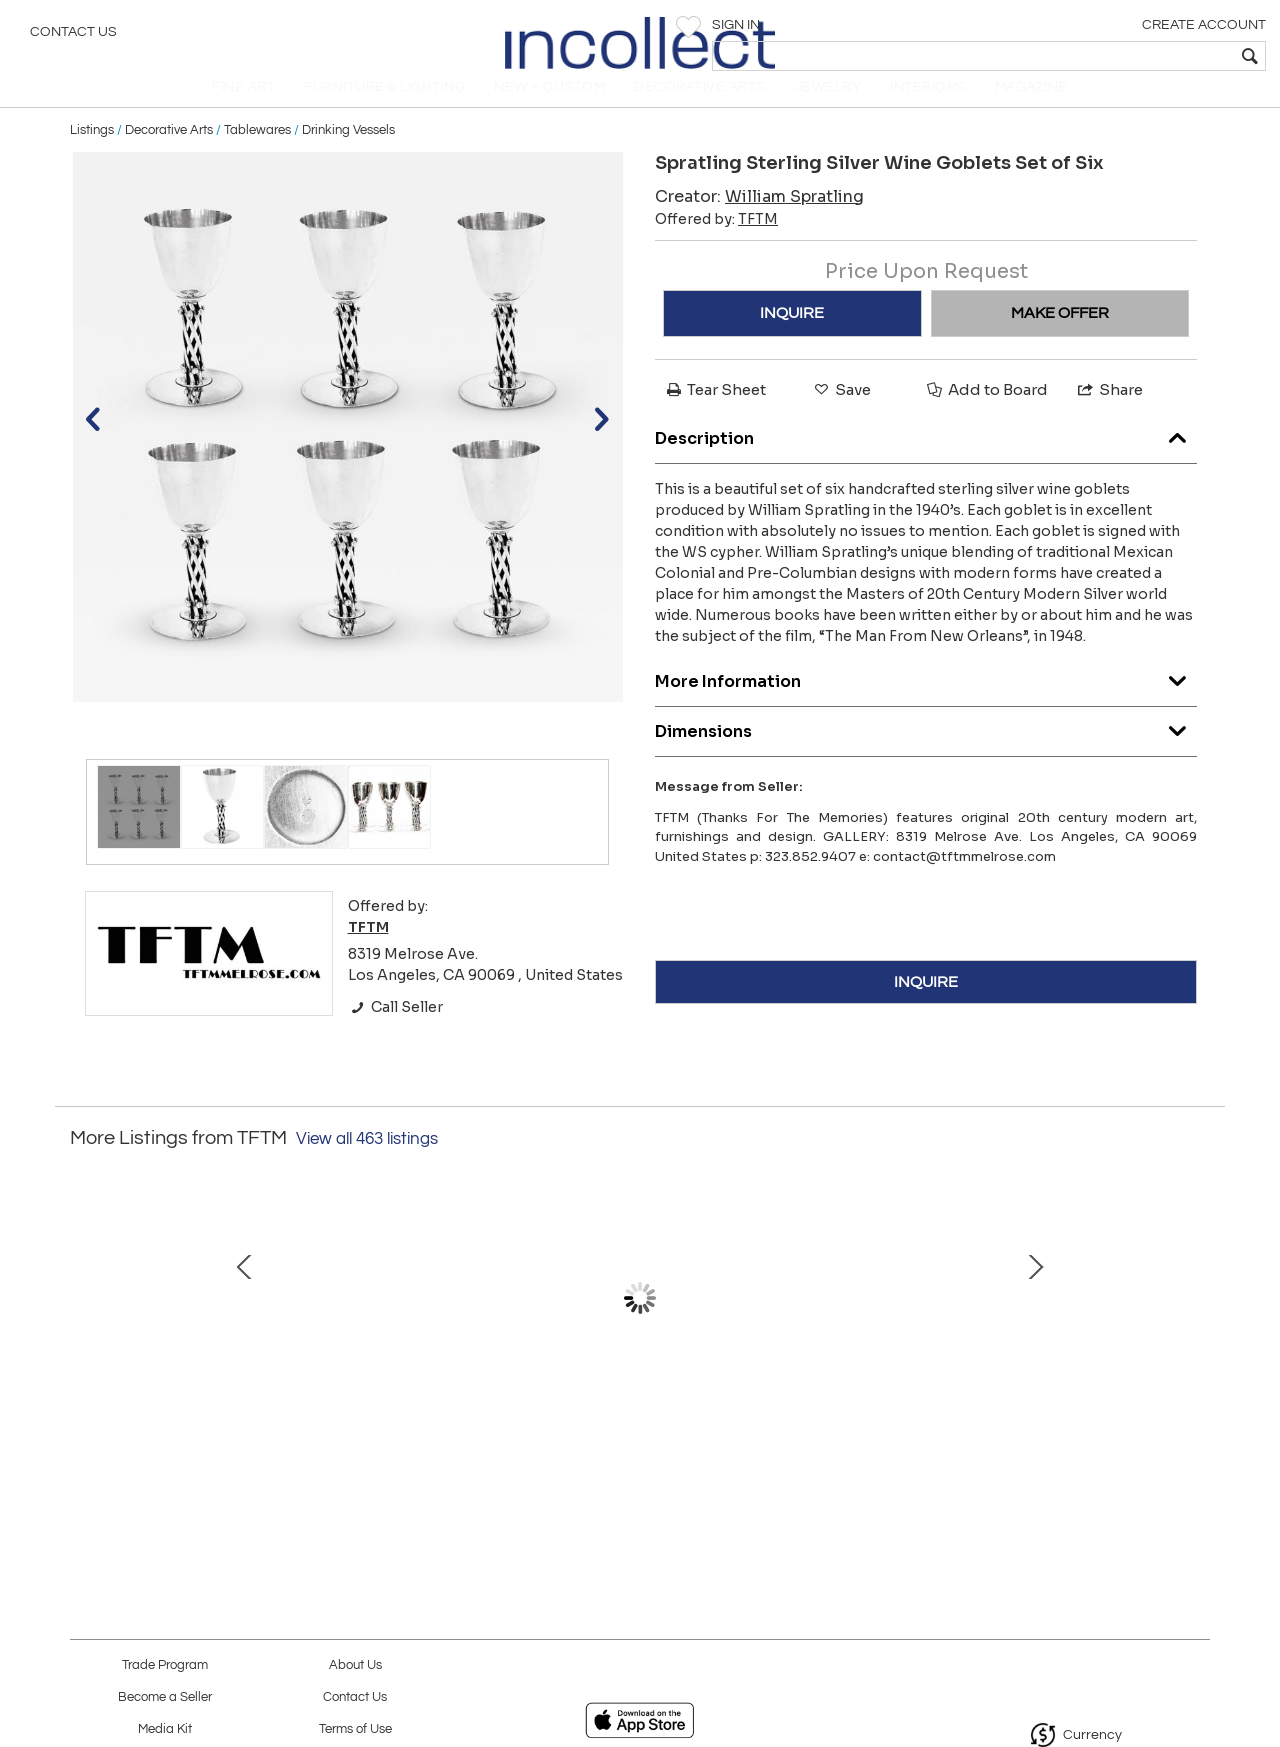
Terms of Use (355, 1729)
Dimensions (926, 748)
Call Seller (395, 1029)
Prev (85, 1330)
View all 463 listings (367, 1161)
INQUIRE (792, 335)
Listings (92, 152)
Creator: (759, 218)
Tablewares (257, 152)
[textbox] (1120, 56)
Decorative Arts (169, 152)
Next (1195, 1330)
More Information (926, 698)
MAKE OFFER (1060, 335)
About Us (355, 1665)
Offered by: (716, 241)
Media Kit (165, 1729)
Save (841, 411)
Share (1109, 411)
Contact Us (73, 35)
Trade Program (165, 1665)
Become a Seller (165, 1697)
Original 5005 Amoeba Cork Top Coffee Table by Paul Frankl (635, 1432)
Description (926, 455)
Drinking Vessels (348, 152)
